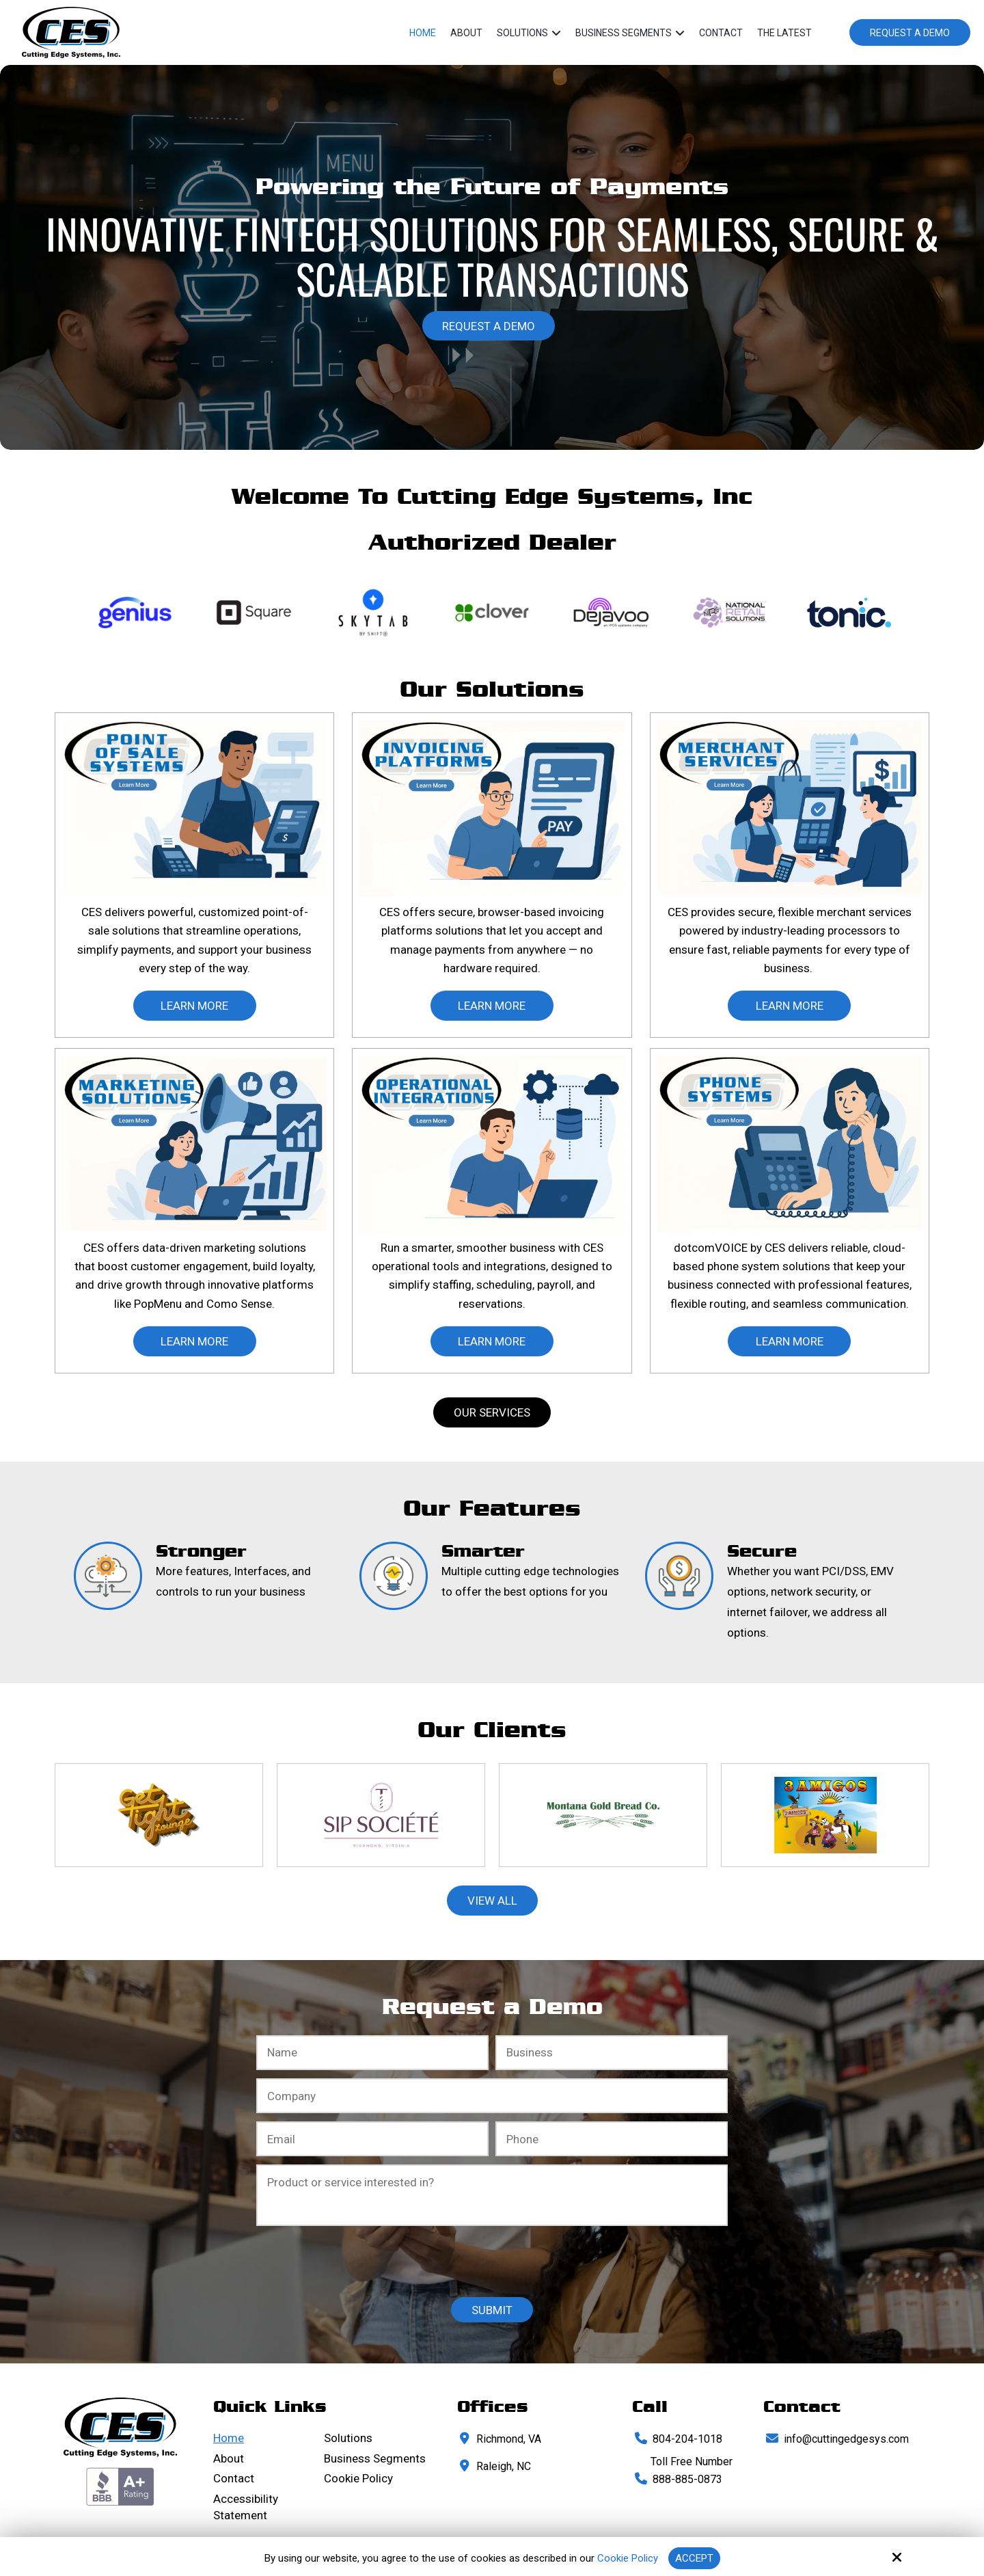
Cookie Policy (627, 2558)
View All (492, 1900)
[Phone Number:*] (611, 2138)
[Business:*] (611, 2052)
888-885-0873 (687, 2479)
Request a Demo (910, 32)
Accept (694, 2558)
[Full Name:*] (372, 2052)
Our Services (492, 1412)
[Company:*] (492, 2095)
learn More (194, 1005)
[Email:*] (372, 2138)
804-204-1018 (687, 2438)
